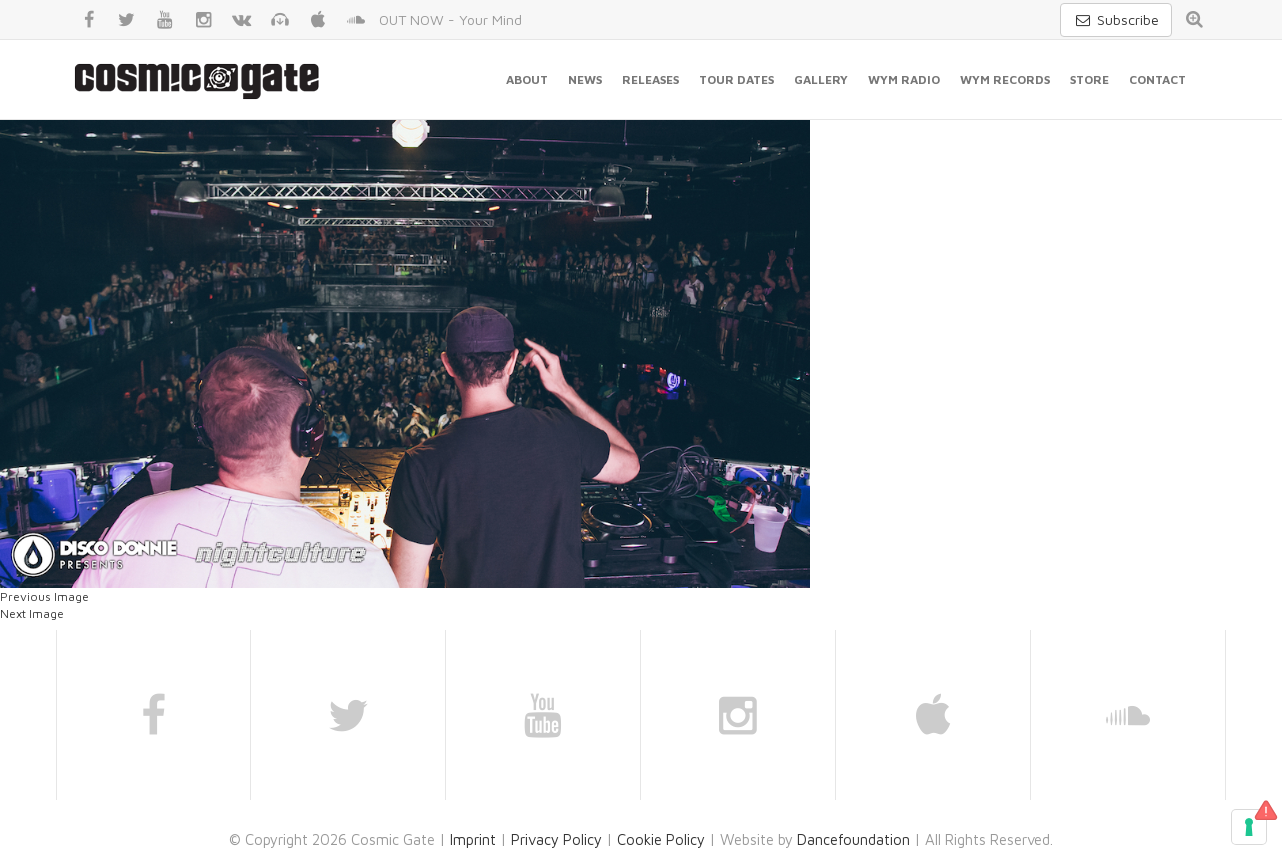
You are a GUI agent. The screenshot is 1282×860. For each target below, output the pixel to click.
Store (1089, 79)
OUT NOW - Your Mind (450, 19)
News (585, 79)
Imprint (473, 839)
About (527, 79)
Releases (650, 79)
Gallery (821, 79)
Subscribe (1116, 19)
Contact (1157, 79)
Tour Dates (736, 79)
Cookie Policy (661, 839)
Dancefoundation (853, 839)
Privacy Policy (556, 839)
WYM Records (1005, 79)
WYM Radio (904, 79)
